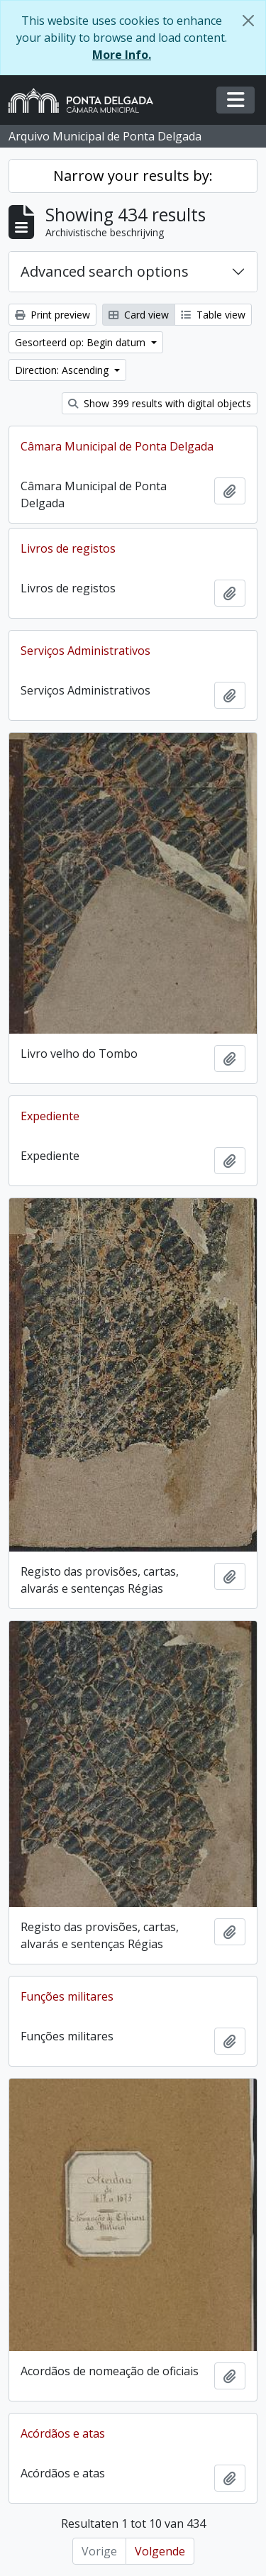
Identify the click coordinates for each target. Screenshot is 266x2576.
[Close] (248, 20)
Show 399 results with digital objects (159, 403)
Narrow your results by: (133, 175)
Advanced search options (105, 271)
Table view (213, 314)
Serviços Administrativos (85, 650)
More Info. (121, 54)
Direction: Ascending (63, 370)
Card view (139, 314)
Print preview (52, 314)
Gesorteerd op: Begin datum (81, 342)
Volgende (160, 2551)
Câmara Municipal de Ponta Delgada (117, 446)
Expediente (50, 1116)
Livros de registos (68, 548)
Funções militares (67, 1996)
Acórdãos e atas (63, 2433)
